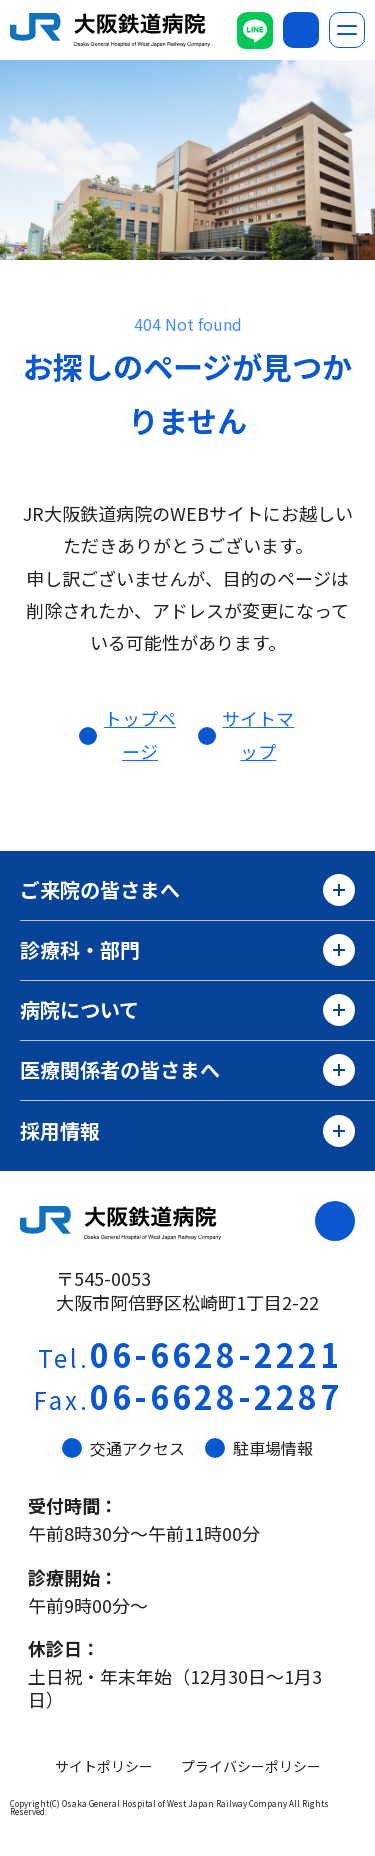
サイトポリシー (104, 1766)
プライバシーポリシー (251, 1766)
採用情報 (187, 1131)
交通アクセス (123, 1448)
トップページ (140, 734)
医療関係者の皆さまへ (187, 1070)
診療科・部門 (187, 950)
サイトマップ (258, 734)
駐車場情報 (259, 1448)
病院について (187, 1010)
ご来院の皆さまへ (187, 890)
